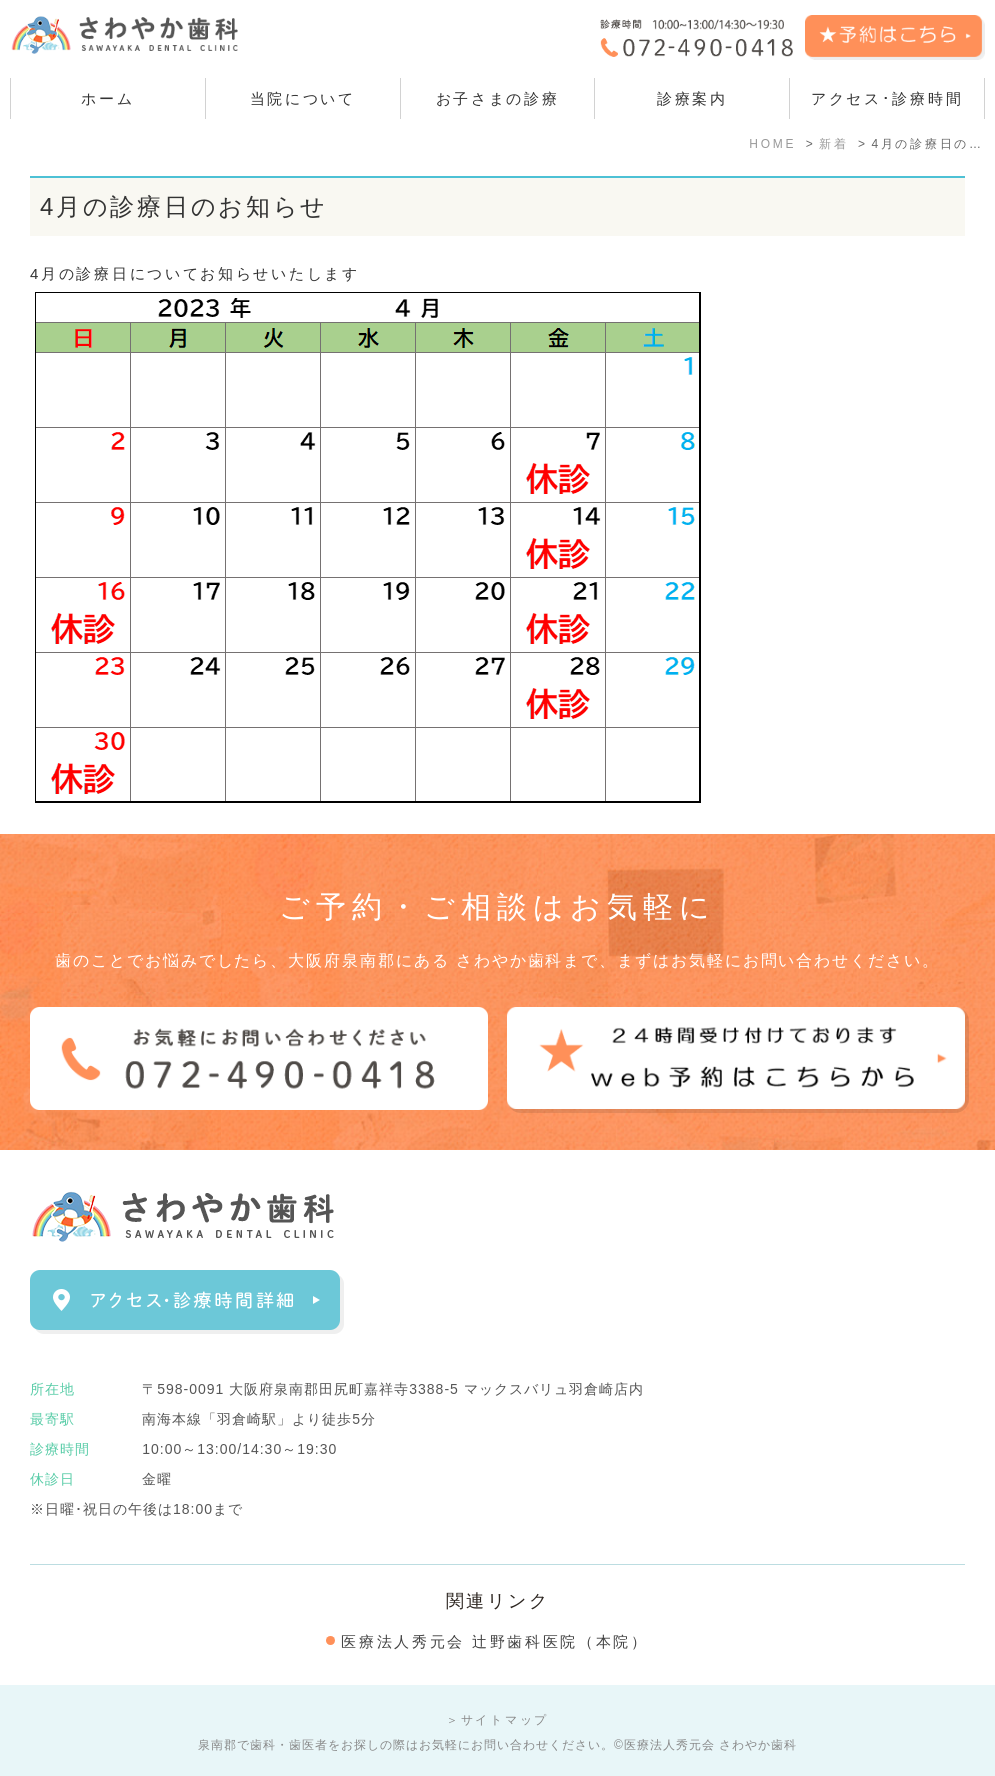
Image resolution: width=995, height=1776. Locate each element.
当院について (303, 98)
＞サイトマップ (497, 1720)
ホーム (107, 98)
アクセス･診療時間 (887, 98)
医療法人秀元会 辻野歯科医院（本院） (495, 1641)
